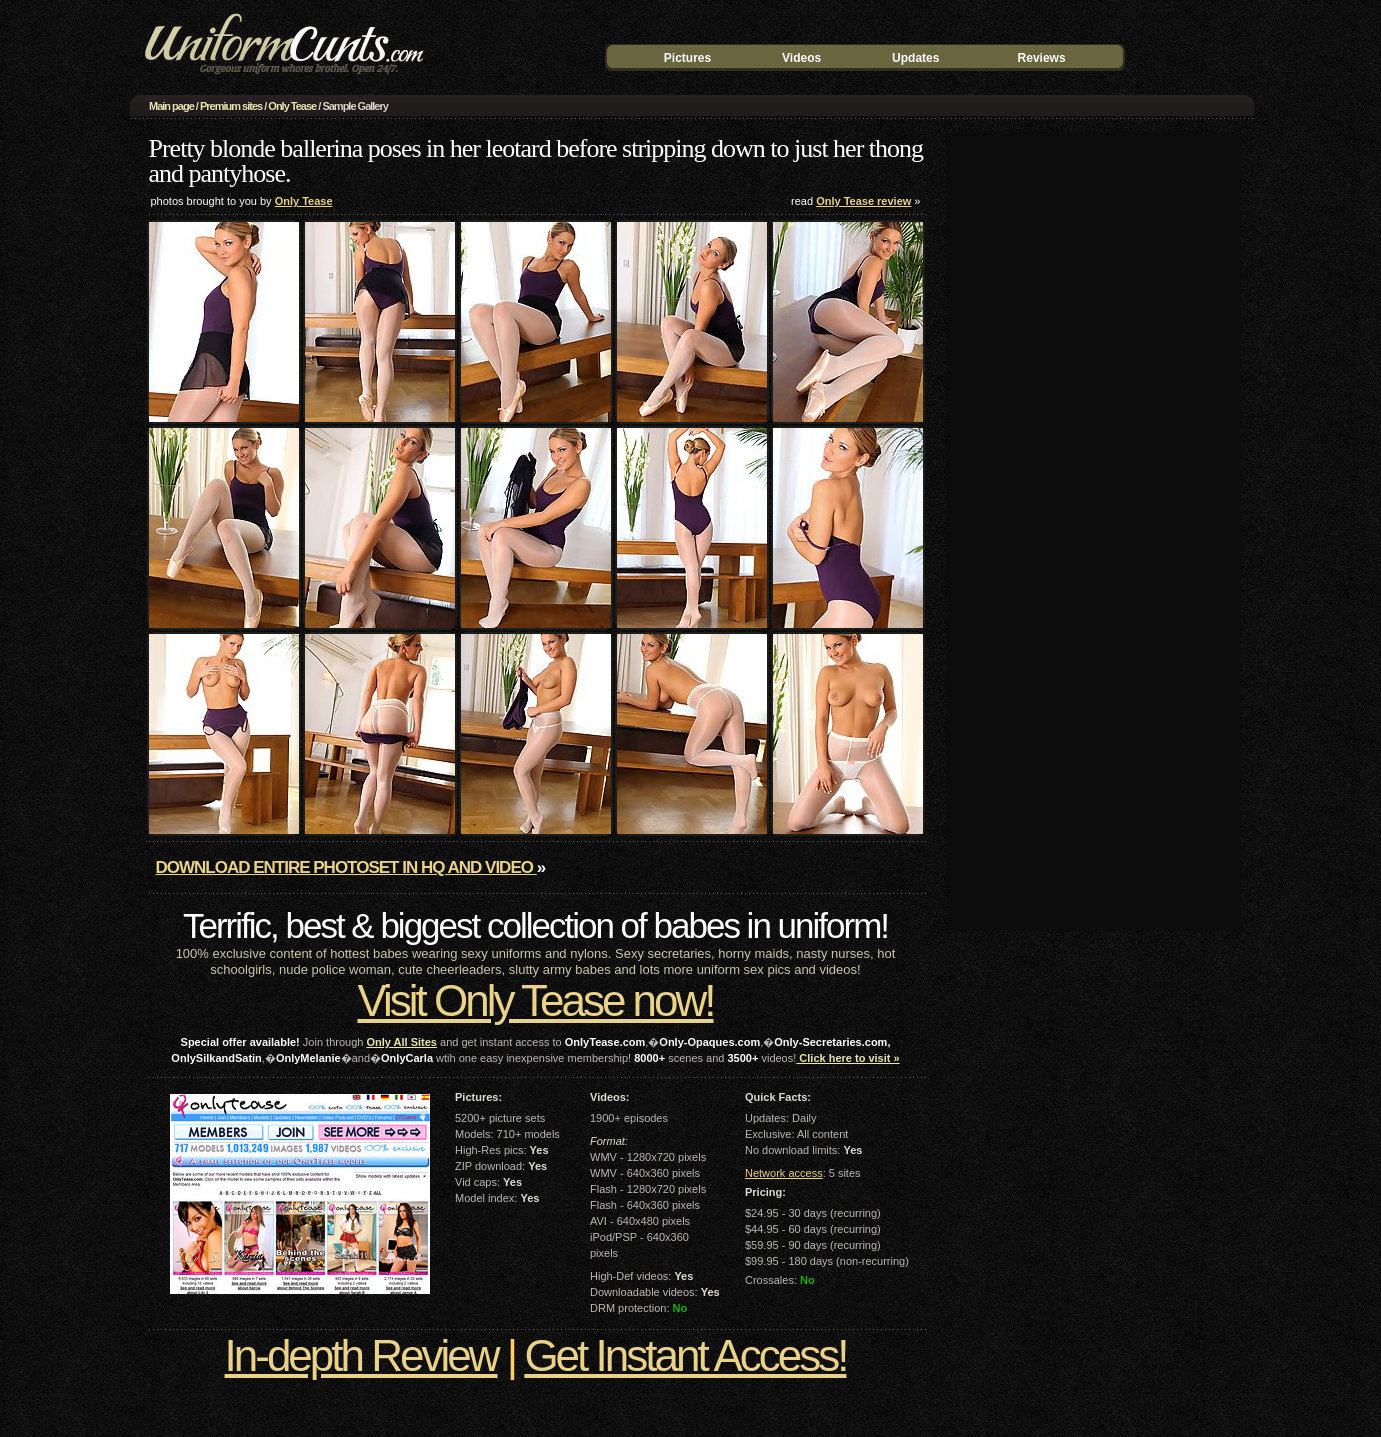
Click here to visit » (847, 1058)
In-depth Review (361, 1355)
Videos (801, 58)
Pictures (687, 58)
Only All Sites (401, 1042)
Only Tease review (863, 201)
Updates (915, 58)
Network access (784, 1173)
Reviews (1042, 58)
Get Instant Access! (685, 1355)
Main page (171, 106)
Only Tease (292, 106)
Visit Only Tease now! (535, 1000)
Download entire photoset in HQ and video (346, 867)
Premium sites (231, 106)
